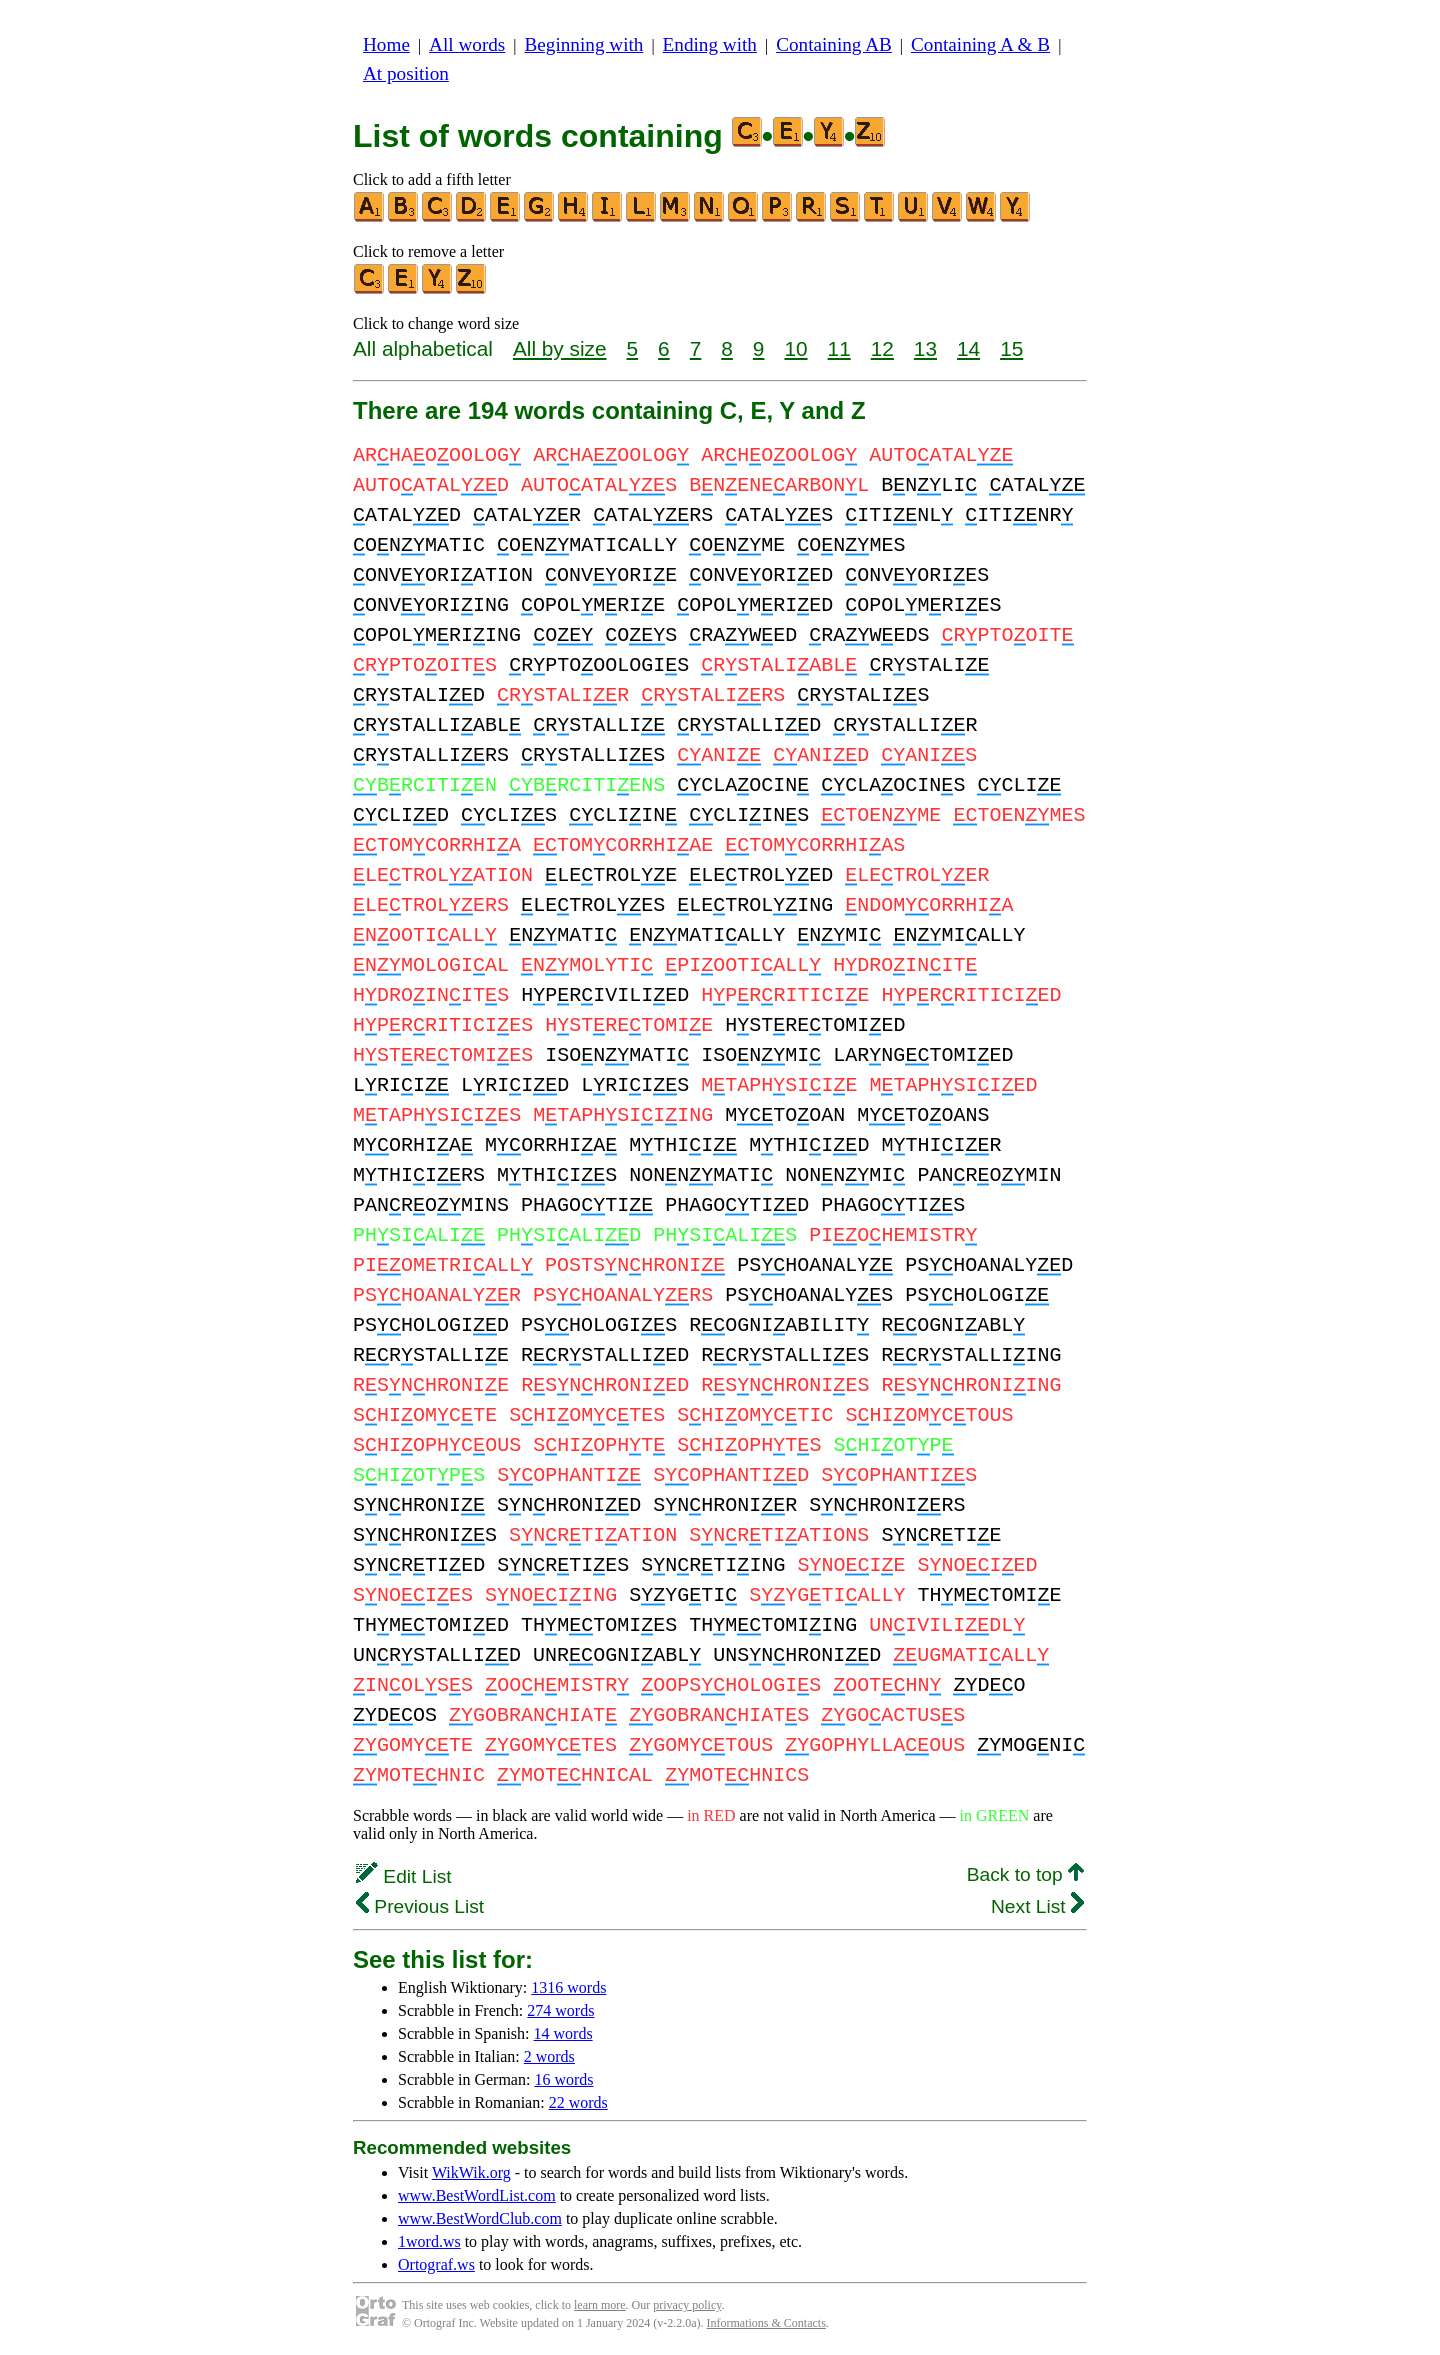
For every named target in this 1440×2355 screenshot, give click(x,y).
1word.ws (429, 2241)
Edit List (404, 1876)
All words (467, 44)
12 (882, 348)
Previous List (420, 1906)
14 (968, 348)
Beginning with (584, 44)
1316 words (568, 1987)
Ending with (710, 44)
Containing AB (834, 44)
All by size (560, 348)
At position (406, 73)
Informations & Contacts (766, 2323)
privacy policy (687, 2305)
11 (839, 348)
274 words (560, 2010)
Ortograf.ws (436, 2264)
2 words (549, 2056)
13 (925, 348)
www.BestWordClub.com (480, 2218)
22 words (578, 2102)
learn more (600, 2305)
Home (386, 44)
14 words (563, 2033)
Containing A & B (980, 44)
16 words (563, 2079)
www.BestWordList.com (477, 2195)
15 (1011, 348)
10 (795, 348)
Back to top (1025, 1874)
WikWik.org (471, 2172)
